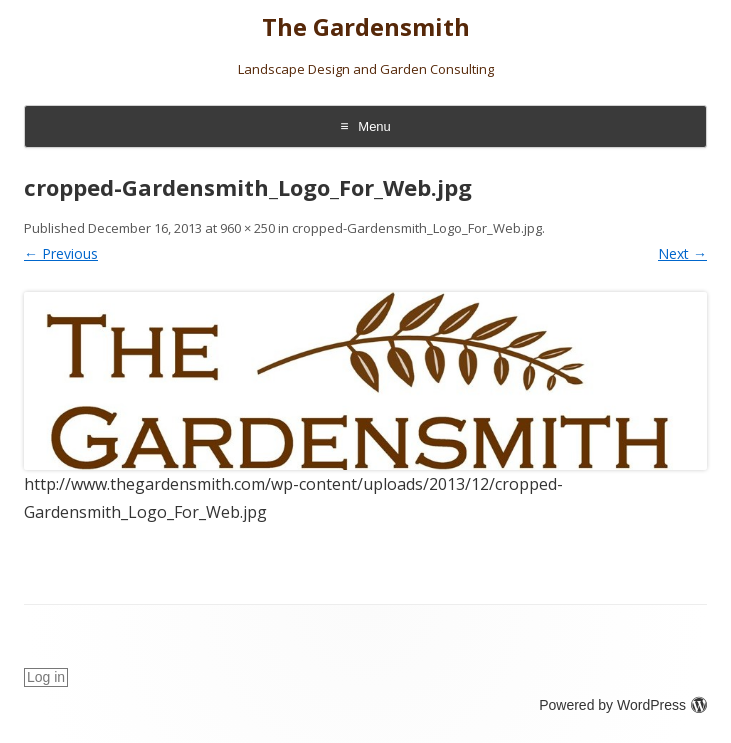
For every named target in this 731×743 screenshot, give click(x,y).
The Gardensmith (366, 27)
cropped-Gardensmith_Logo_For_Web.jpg (417, 228)
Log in (46, 677)
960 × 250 (247, 228)
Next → (682, 253)
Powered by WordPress (623, 705)
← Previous (61, 253)
